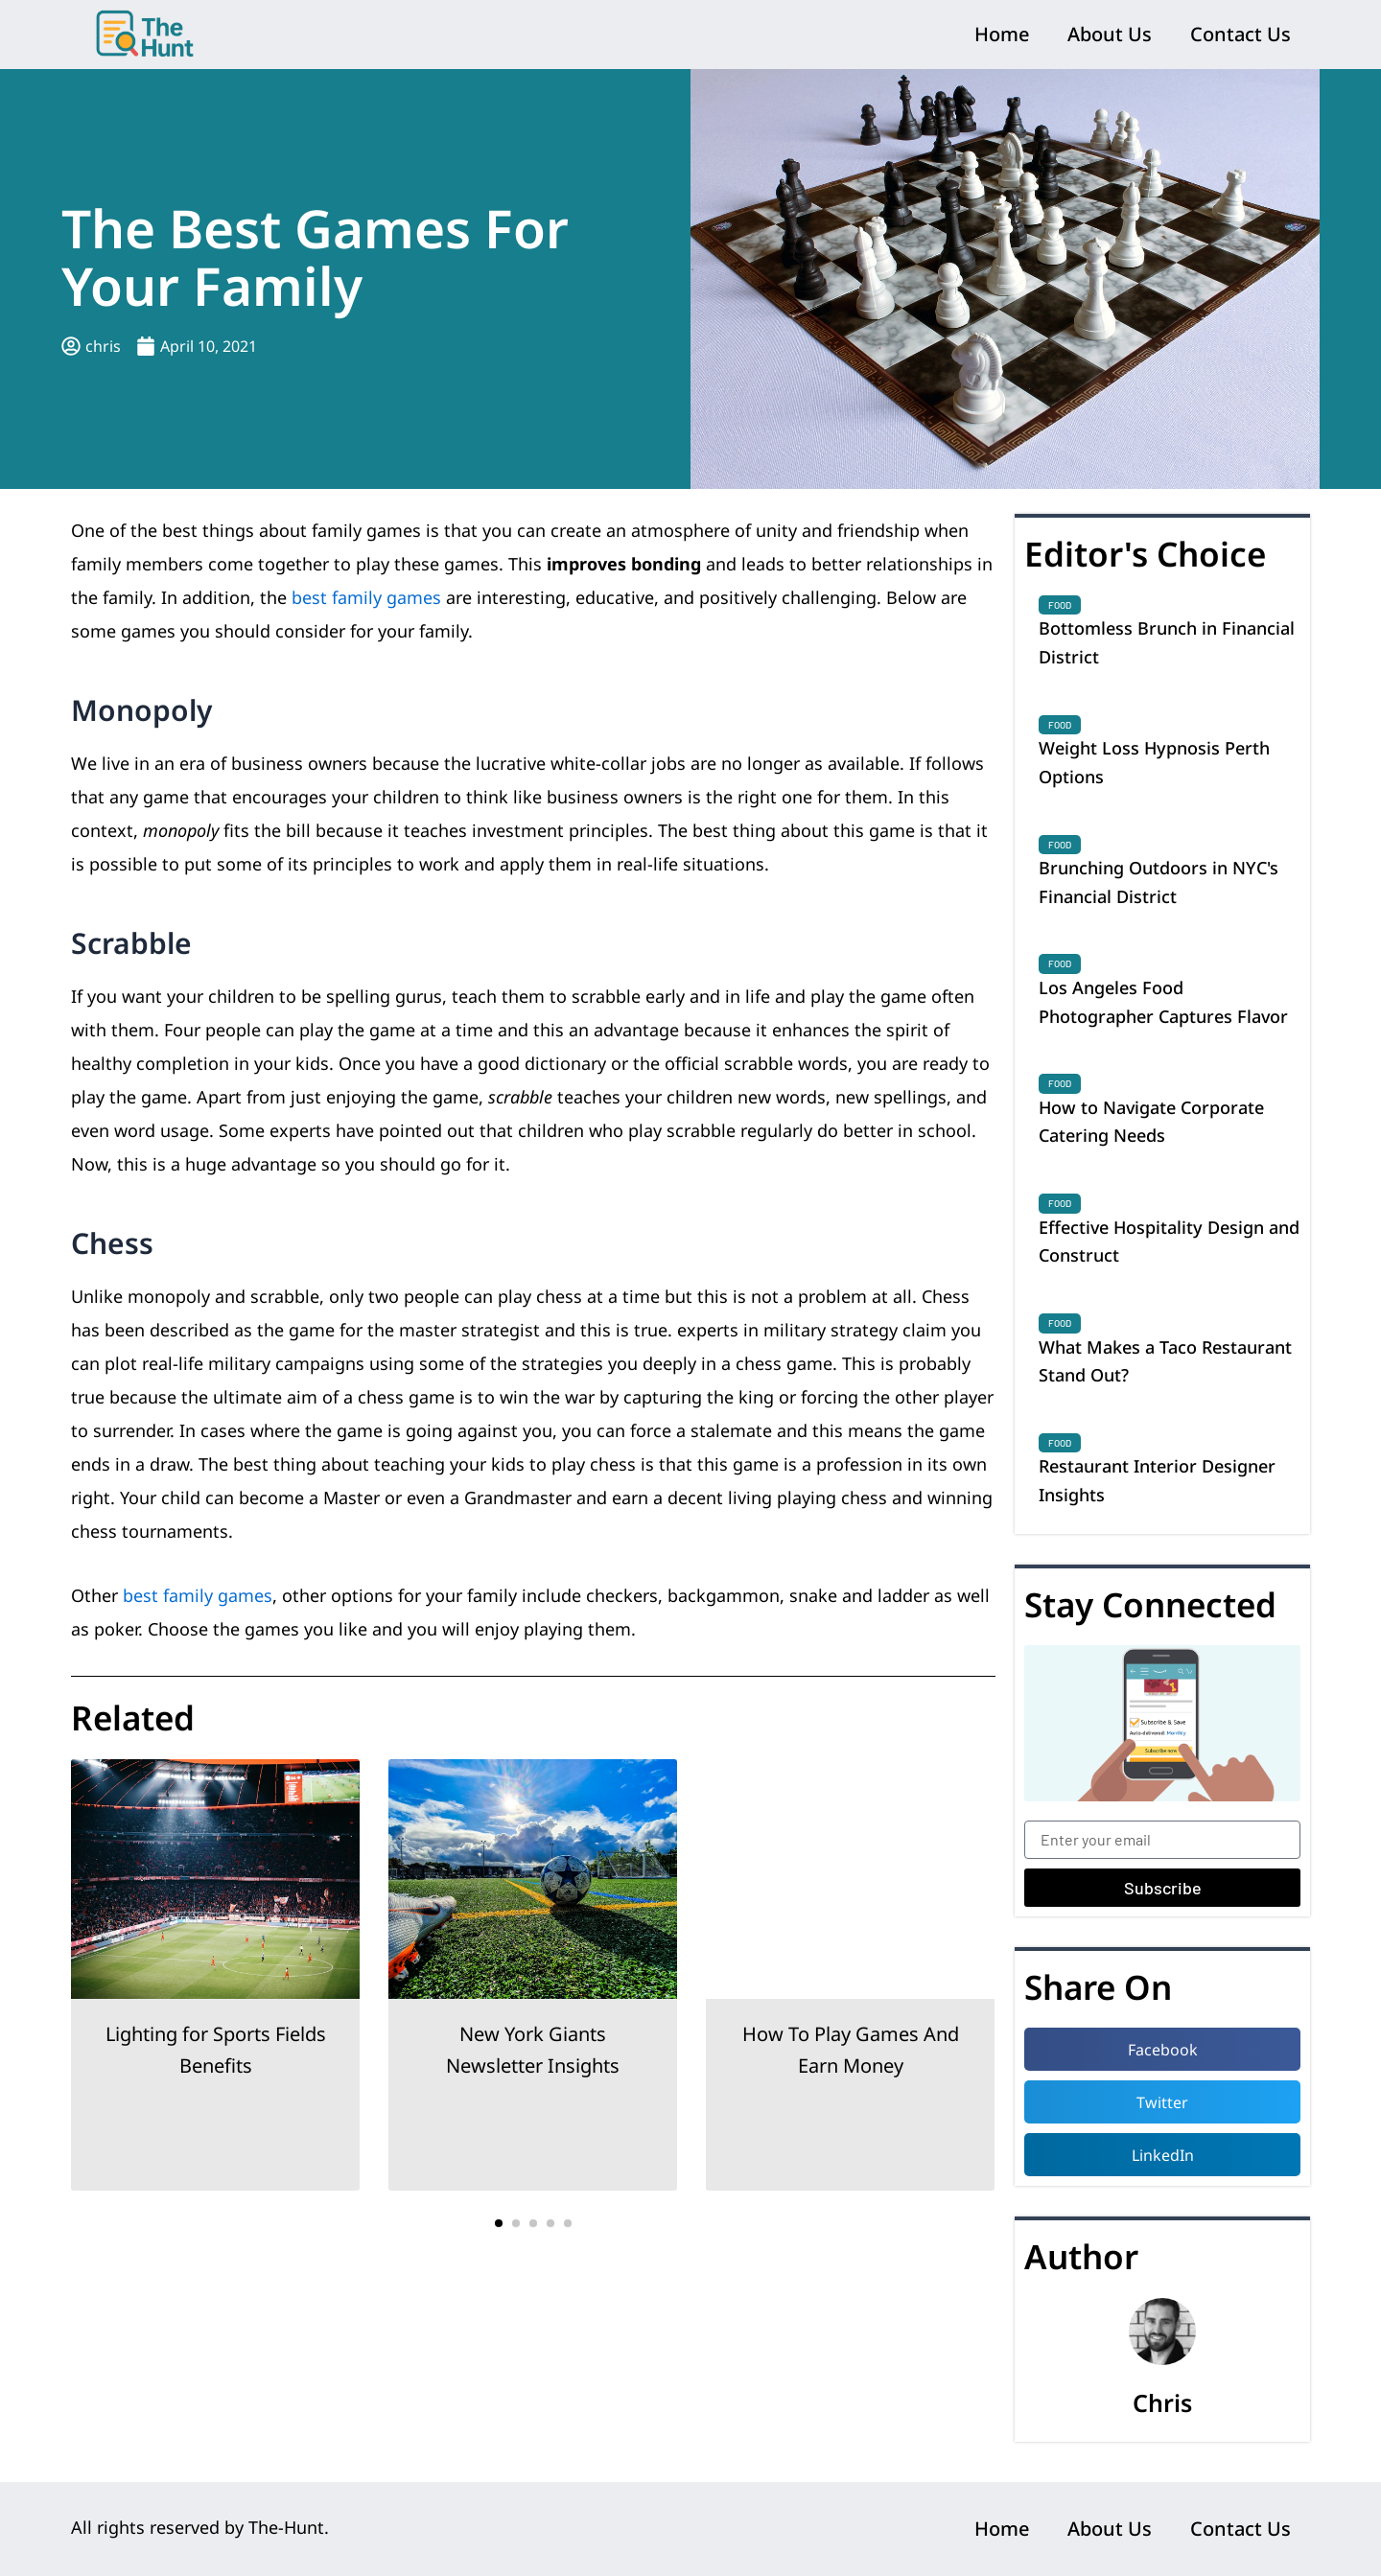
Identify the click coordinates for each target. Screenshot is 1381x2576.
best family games (366, 597)
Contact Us (1240, 34)
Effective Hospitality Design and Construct (1169, 1241)
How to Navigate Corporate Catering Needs (1151, 1122)
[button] (499, 2223)
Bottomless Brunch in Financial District (1167, 642)
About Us (1109, 34)
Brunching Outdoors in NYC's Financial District (1158, 882)
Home (1001, 34)
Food (1059, 605)
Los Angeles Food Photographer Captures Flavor (1163, 1002)
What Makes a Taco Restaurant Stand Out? (1165, 1361)
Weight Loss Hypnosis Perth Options (1154, 762)
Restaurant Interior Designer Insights (1157, 1480)
